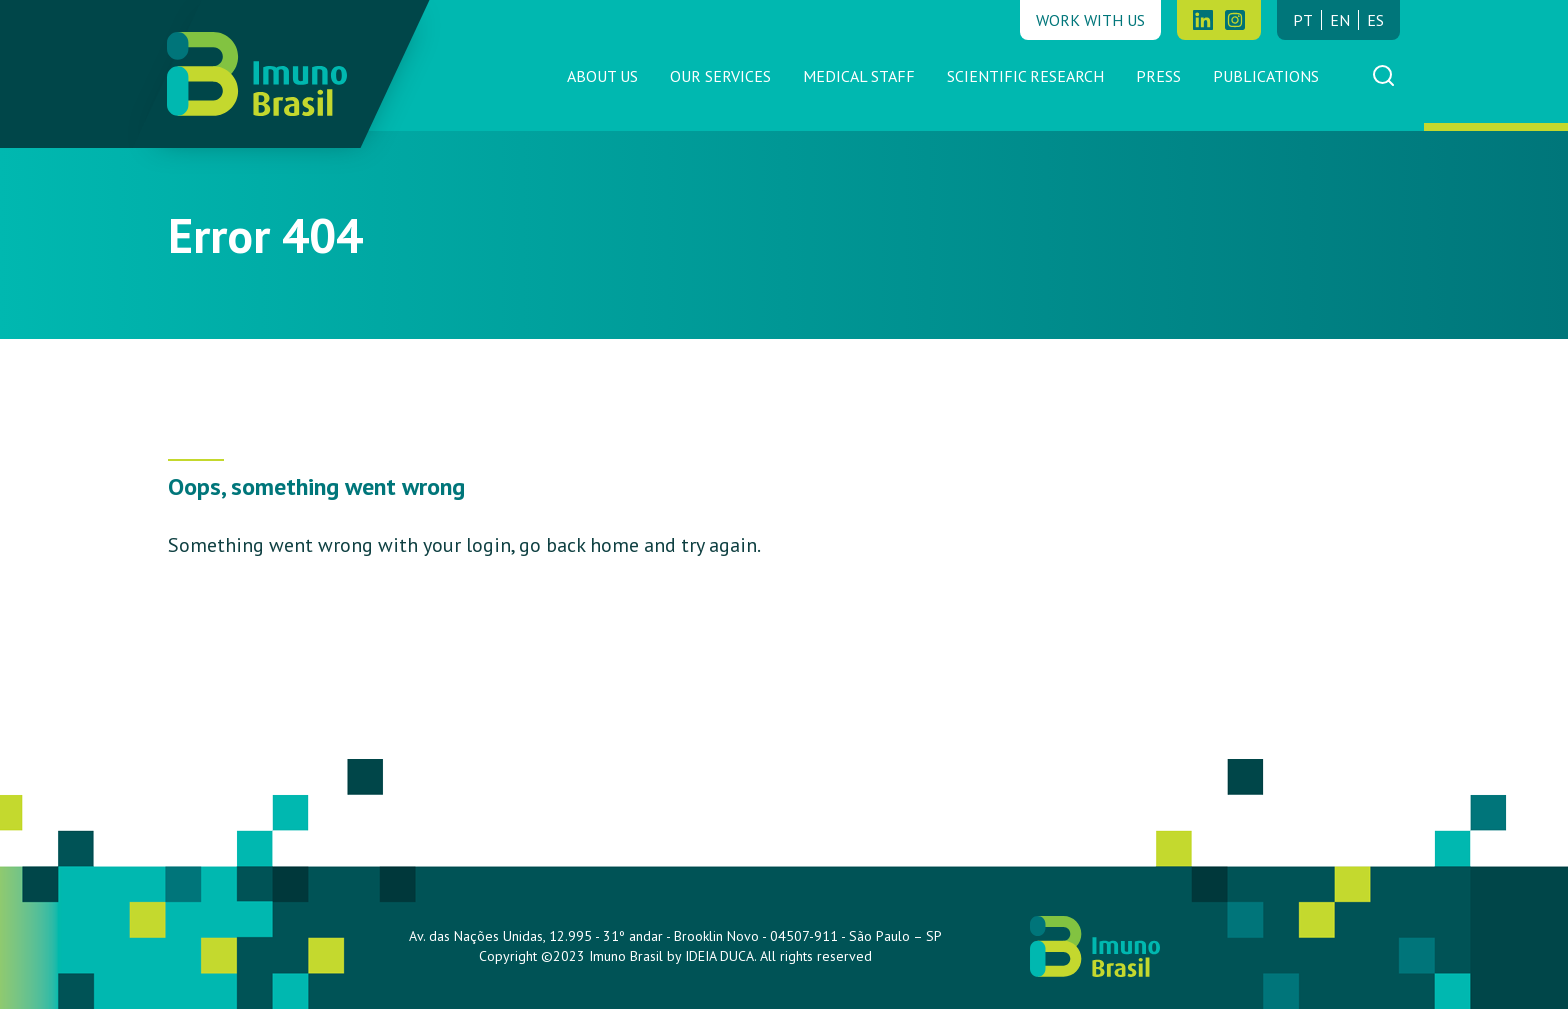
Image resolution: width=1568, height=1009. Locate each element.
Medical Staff (859, 76)
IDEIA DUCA (719, 956)
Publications (1266, 76)
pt (1303, 20)
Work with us (1090, 20)
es (1375, 20)
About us (602, 76)
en (1340, 20)
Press (1158, 76)
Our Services (720, 76)
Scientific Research (1025, 76)
